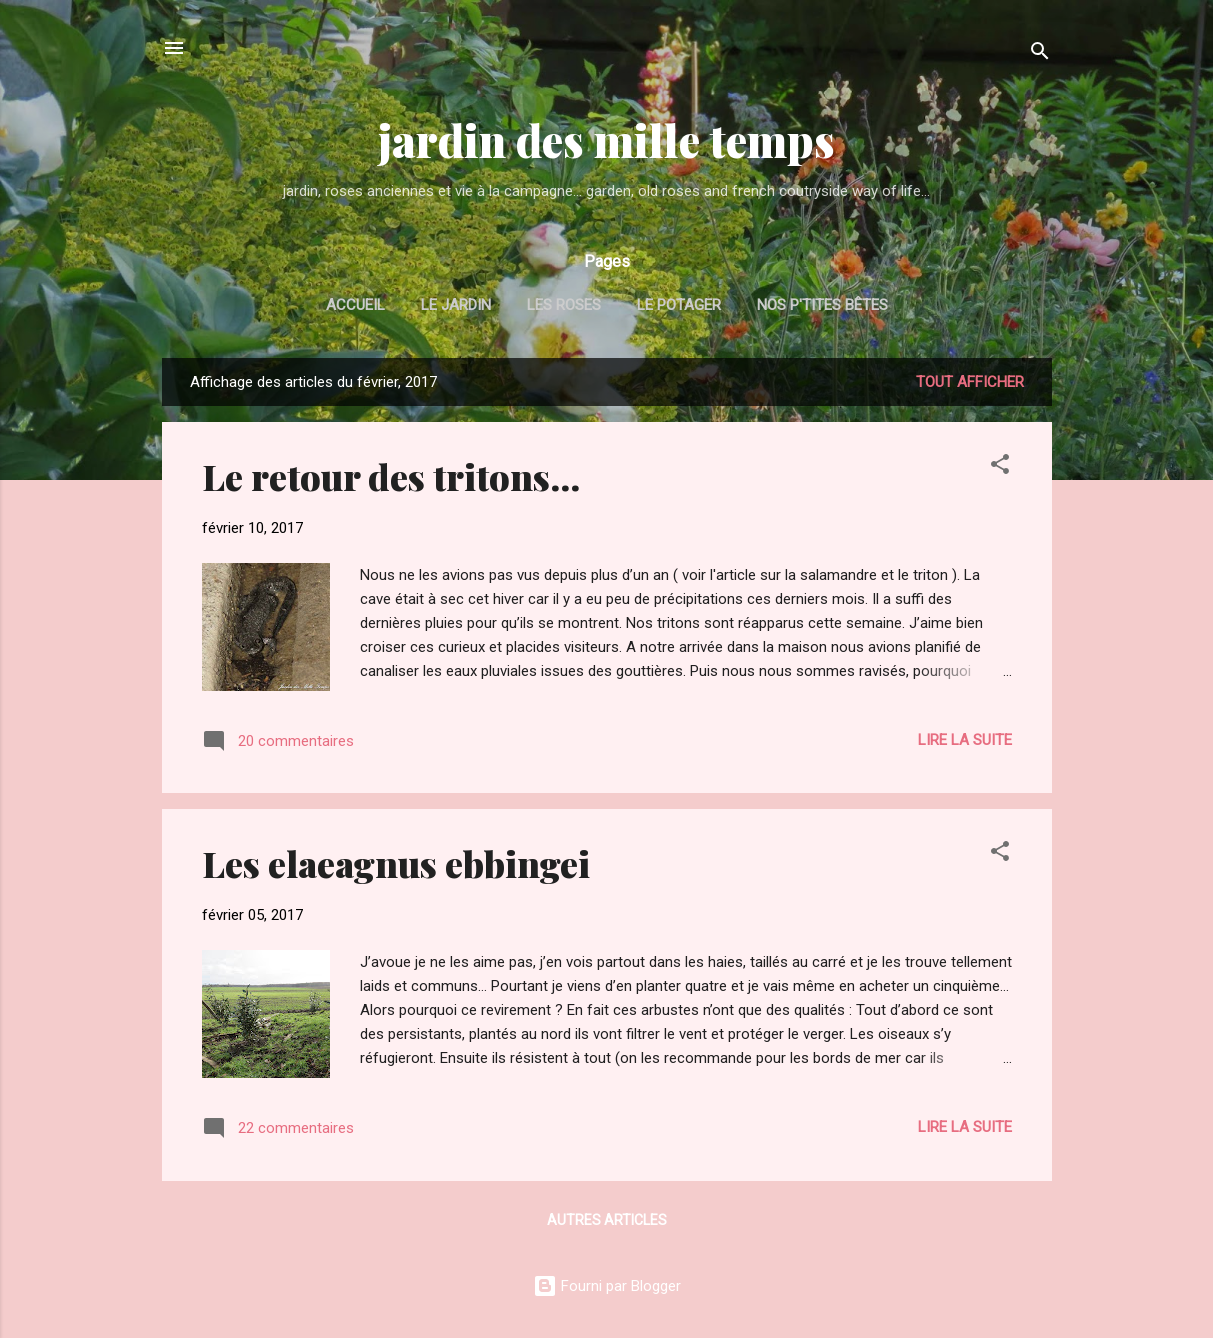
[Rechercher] (1040, 54)
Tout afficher (970, 382)
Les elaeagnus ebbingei (396, 863)
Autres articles (607, 1220)
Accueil (355, 305)
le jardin (456, 305)
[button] (1000, 467)
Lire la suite (965, 740)
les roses (564, 305)
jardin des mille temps (606, 139)
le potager (679, 305)
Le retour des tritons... (391, 476)
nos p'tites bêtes (822, 305)
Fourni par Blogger (607, 1286)
